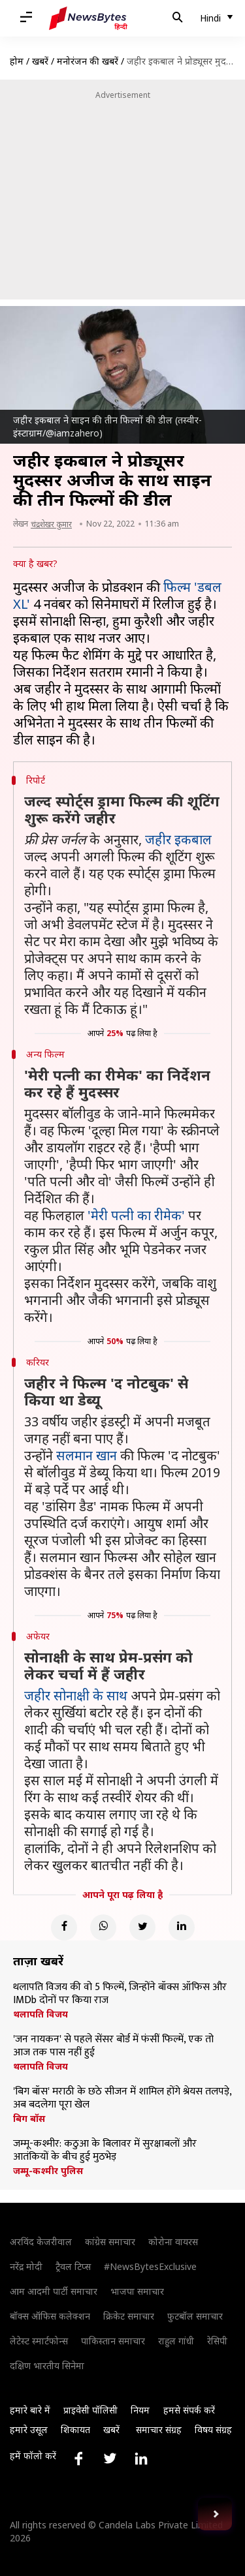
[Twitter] (142, 1927)
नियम (140, 2410)
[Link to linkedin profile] (141, 2458)
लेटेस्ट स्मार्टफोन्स (39, 2341)
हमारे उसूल (29, 2429)
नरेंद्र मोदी (26, 2266)
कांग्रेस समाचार (110, 2241)
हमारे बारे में (30, 2410)
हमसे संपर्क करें (189, 2410)
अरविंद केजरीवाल (41, 2241)
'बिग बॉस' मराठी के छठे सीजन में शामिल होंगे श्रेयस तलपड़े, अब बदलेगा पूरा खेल (122, 2098)
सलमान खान (86, 1455)
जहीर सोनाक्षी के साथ (75, 1695)
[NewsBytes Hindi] (88, 18)
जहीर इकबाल (178, 839)
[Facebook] (64, 1927)
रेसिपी (217, 2341)
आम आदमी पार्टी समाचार (53, 2291)
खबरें (40, 61)
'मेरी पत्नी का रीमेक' (136, 1215)
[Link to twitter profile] (109, 2458)
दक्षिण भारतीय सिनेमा (47, 2365)
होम (17, 61)
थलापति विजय (40, 2014)
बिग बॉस (29, 2118)
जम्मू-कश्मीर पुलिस (48, 2171)
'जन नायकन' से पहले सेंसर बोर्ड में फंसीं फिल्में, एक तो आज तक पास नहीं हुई (113, 2046)
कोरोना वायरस (173, 2241)
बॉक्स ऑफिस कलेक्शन (50, 2316)
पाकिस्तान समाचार (113, 2341)
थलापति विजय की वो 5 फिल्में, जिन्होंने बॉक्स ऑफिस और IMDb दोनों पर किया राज (120, 1994)
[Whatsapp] (103, 1927)
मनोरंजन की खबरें (87, 61)
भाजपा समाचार (137, 2291)
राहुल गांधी (176, 2341)
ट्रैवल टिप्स (73, 2266)
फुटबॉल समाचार (195, 2316)
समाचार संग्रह (159, 2429)
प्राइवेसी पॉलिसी (90, 2410)
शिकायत (75, 2429)
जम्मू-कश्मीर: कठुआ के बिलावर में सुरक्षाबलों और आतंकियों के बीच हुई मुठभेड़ (105, 2151)
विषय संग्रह (213, 2429)
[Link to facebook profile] (78, 2458)
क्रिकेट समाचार (128, 2316)
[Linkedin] (182, 1927)
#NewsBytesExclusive (150, 2266)
